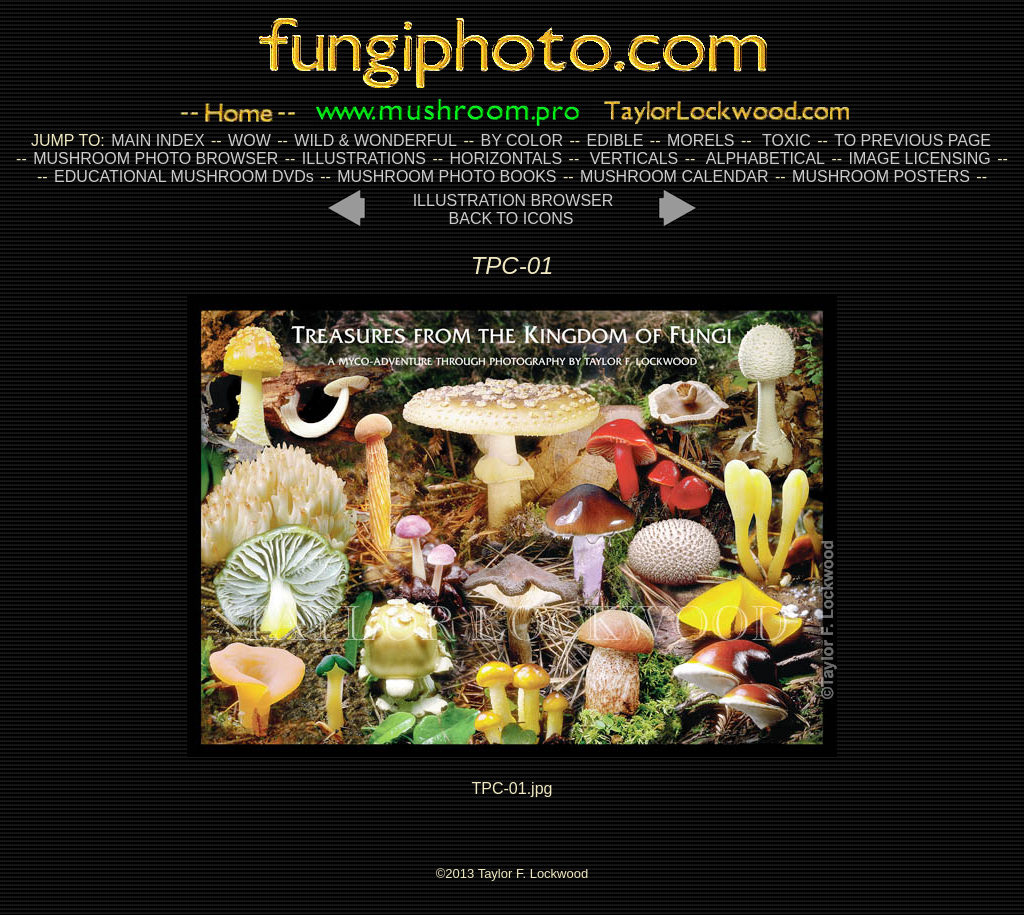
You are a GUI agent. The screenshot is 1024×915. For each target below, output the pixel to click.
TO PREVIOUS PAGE (912, 140)
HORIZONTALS (506, 158)
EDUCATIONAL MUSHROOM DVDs (184, 176)
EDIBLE (614, 140)
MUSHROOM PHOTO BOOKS (446, 176)
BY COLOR (522, 140)
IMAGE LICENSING (917, 158)
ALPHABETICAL (765, 158)
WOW (249, 140)
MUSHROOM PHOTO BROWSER (155, 158)
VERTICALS (634, 158)
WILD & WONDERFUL (375, 140)
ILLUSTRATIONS (364, 158)
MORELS (701, 140)
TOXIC (786, 140)
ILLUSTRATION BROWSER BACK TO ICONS (513, 209)
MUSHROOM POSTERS (881, 176)
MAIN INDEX (157, 140)
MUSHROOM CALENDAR (674, 176)
